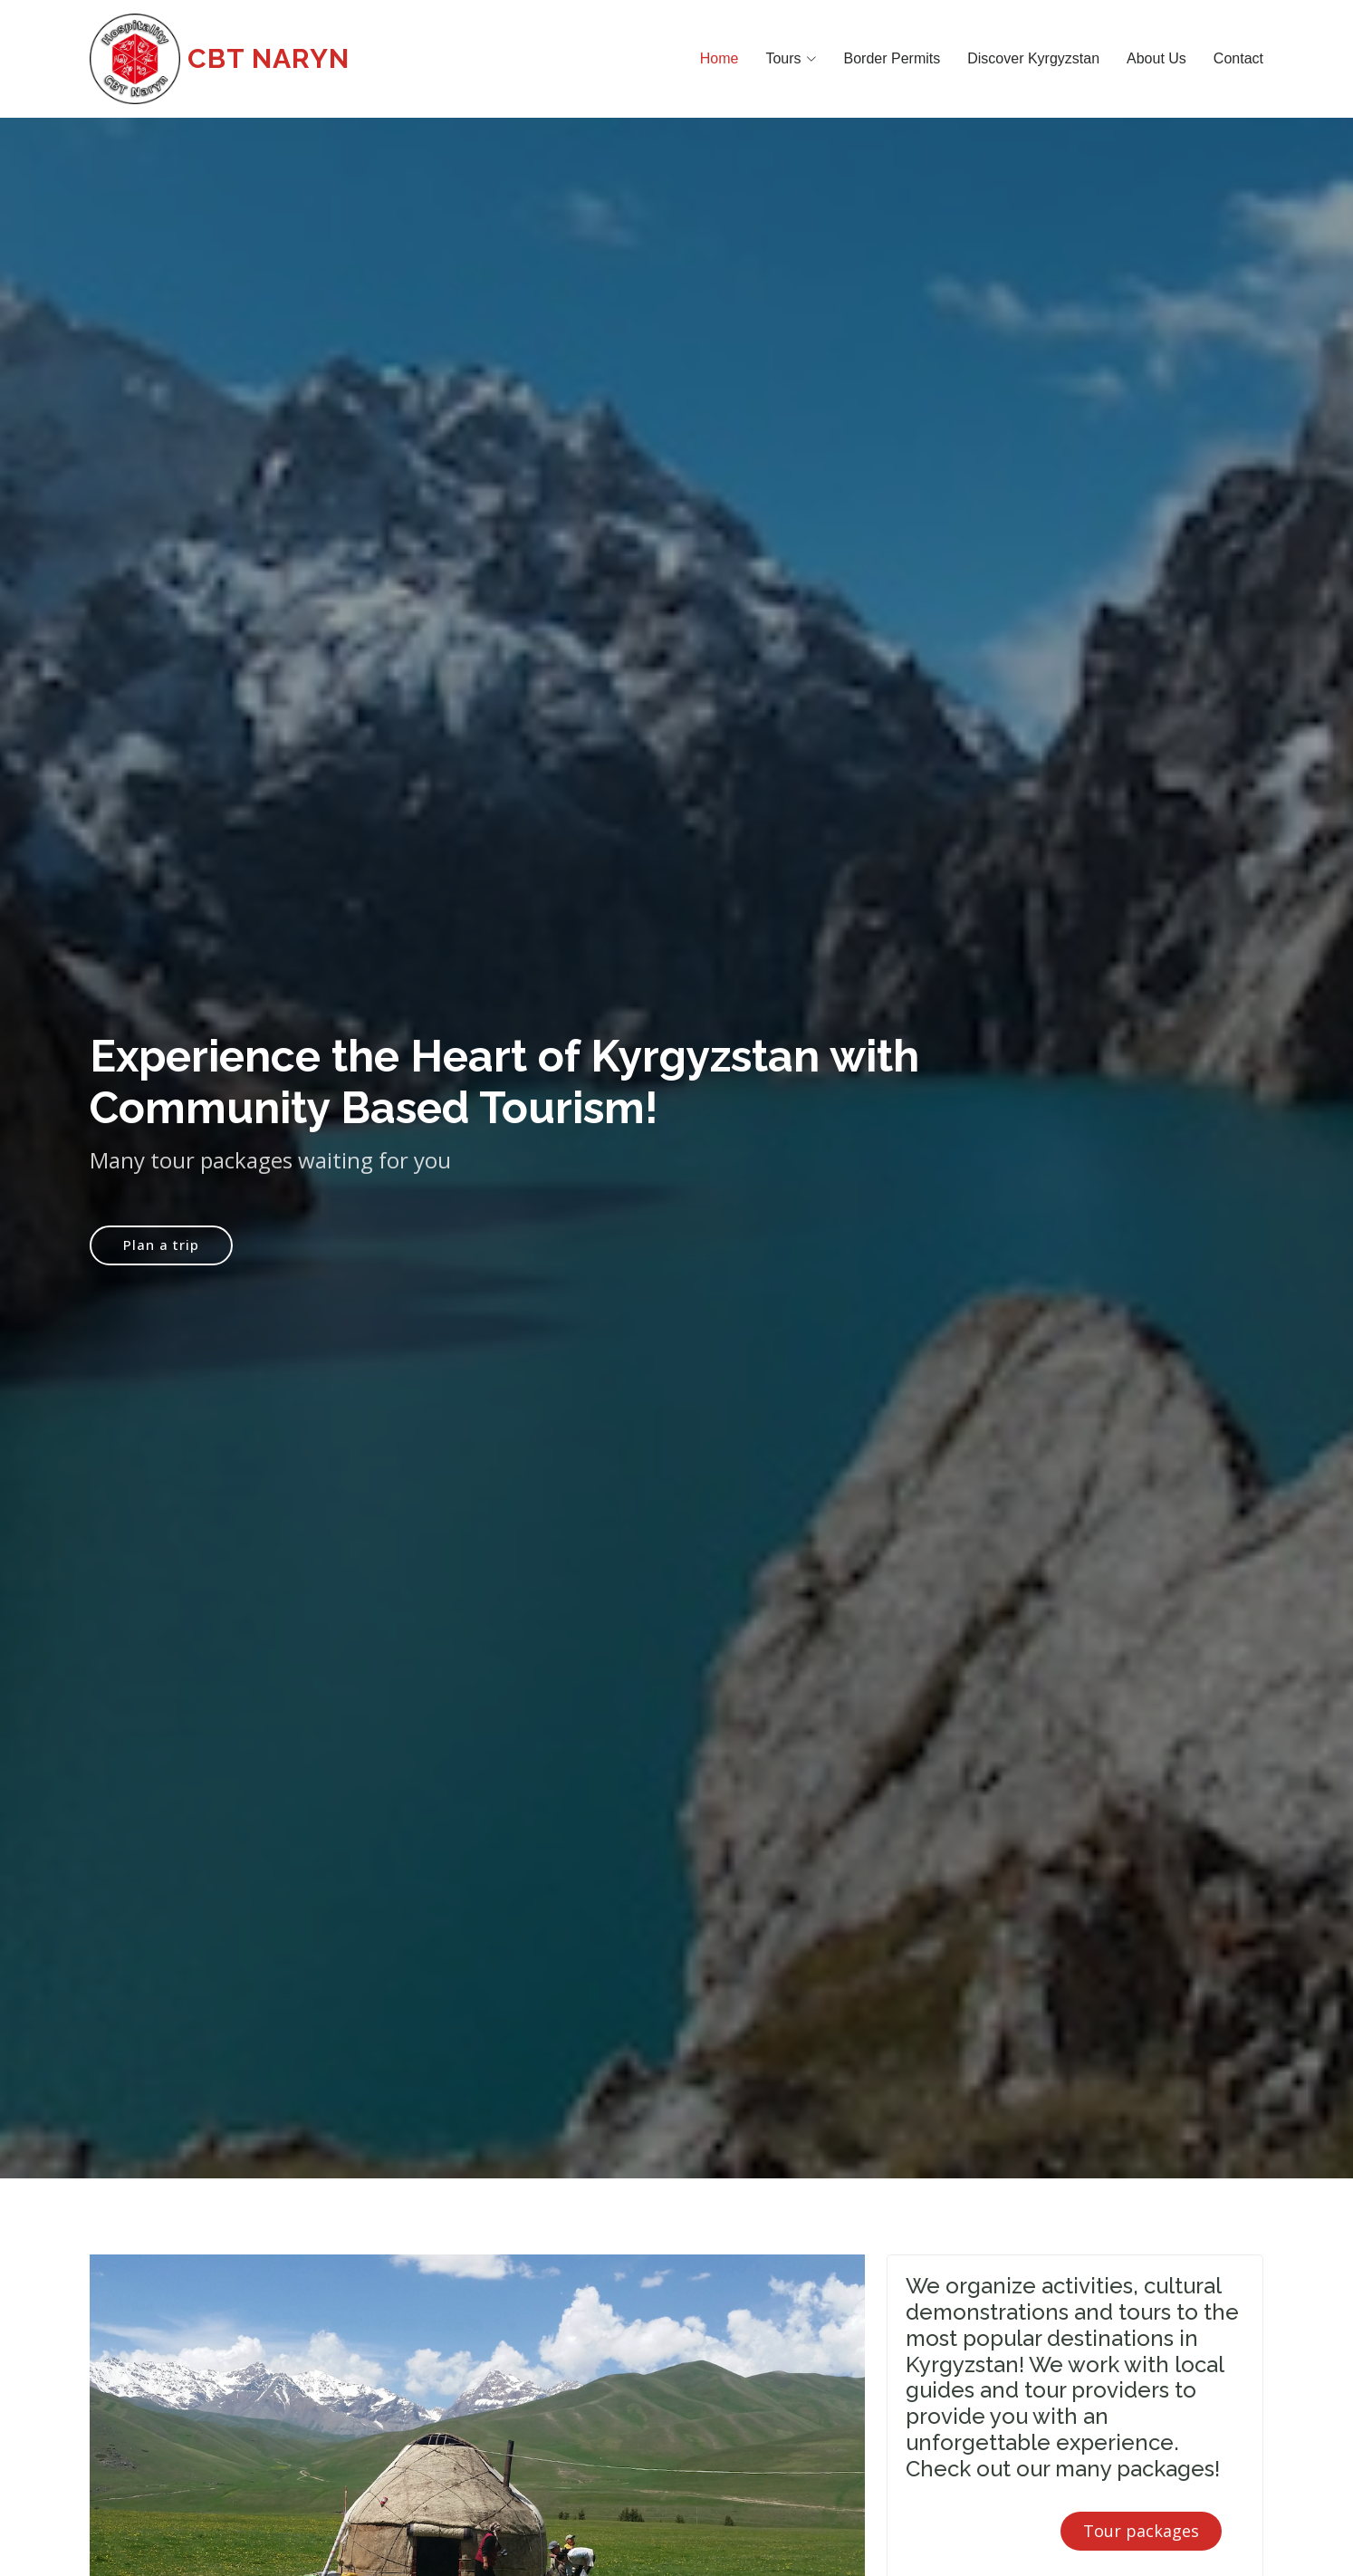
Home (719, 58)
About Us (1156, 58)
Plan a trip (161, 1252)
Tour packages (1141, 2531)
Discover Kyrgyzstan (1033, 58)
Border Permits (892, 58)
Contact (1238, 58)
